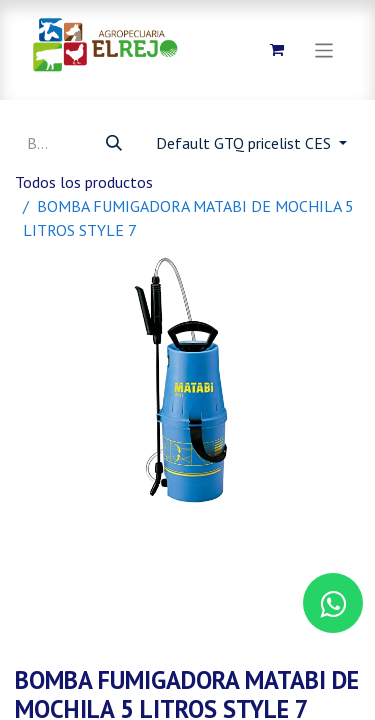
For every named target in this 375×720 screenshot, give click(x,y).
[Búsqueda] (114, 143)
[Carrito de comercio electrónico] (277, 50)
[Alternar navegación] (324, 49)
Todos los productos (84, 182)
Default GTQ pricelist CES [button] (245, 143)
